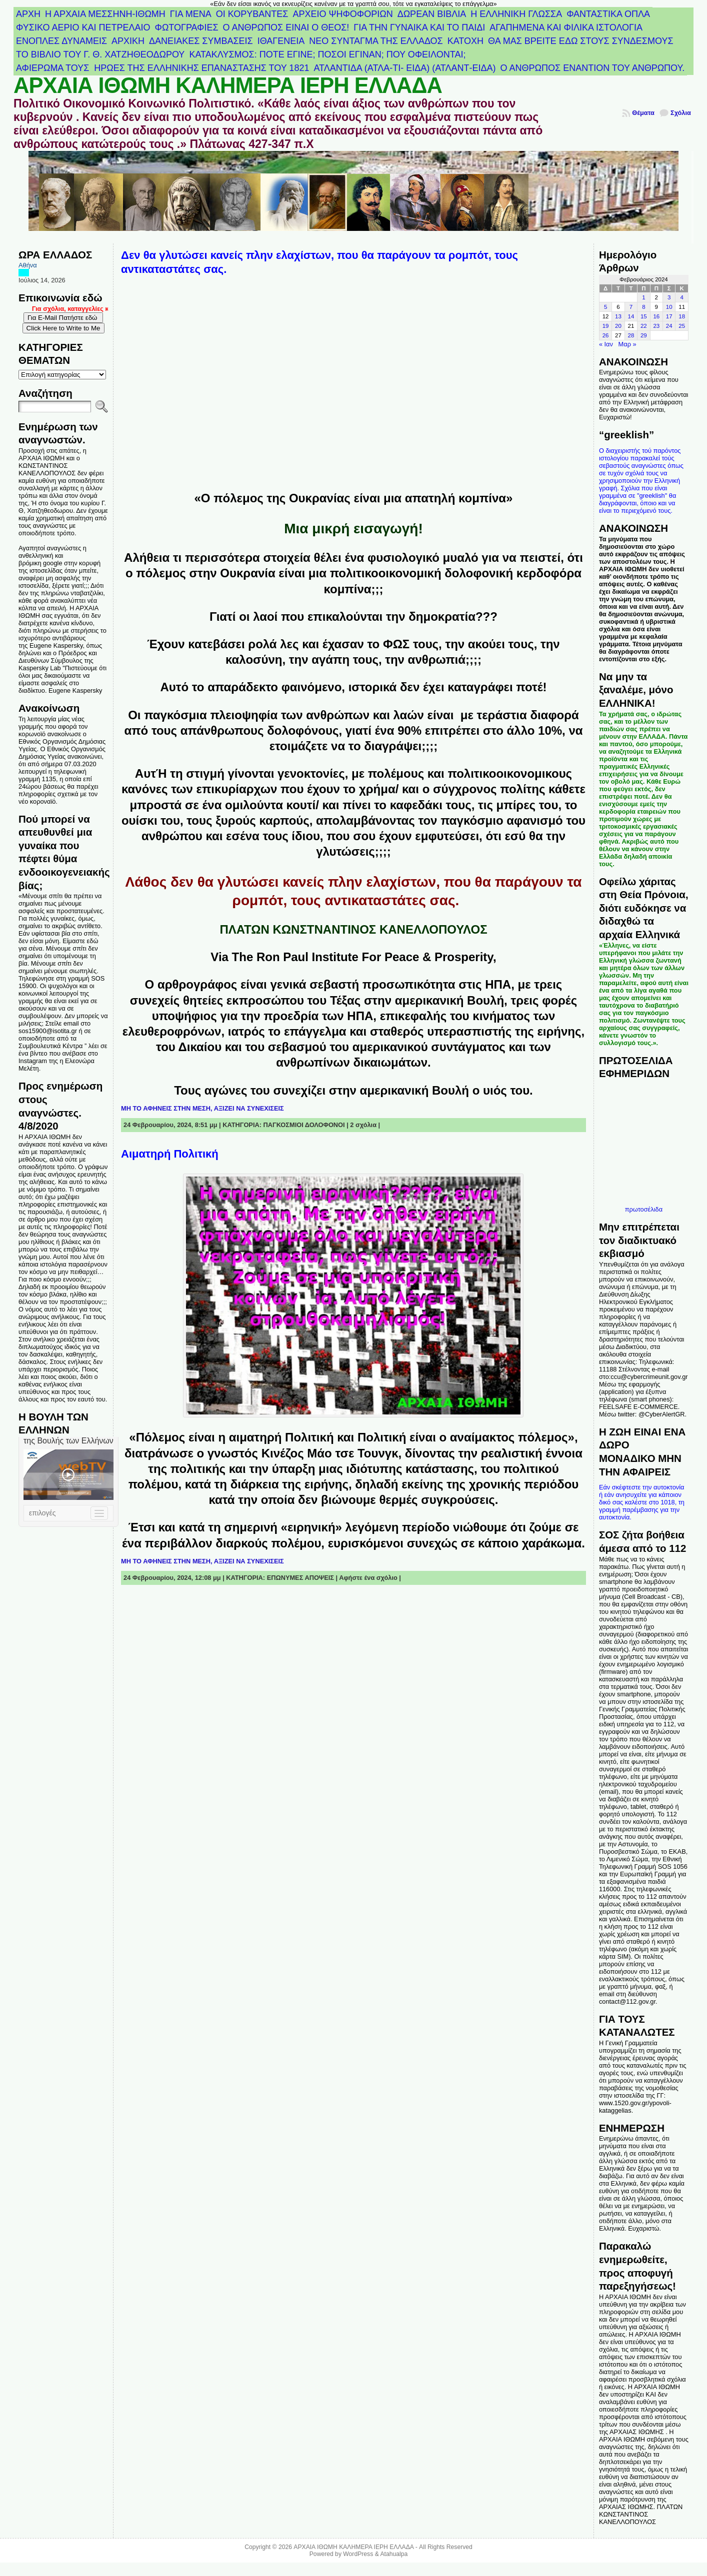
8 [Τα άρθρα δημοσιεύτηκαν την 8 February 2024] (643, 307)
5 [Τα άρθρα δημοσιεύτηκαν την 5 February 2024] (605, 307)
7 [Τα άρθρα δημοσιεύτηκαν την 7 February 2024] (631, 307)
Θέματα (643, 112)
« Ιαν (606, 344)
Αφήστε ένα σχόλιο (368, 1577)
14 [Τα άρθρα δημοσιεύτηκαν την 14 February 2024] (631, 316)
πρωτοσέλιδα (643, 1209)
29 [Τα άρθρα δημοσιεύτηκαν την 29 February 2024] (643, 335)
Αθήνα (27, 265)
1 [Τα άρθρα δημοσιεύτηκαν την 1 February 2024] (643, 297)
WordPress (358, 2554)
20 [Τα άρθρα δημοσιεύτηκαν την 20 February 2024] (618, 326)
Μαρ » (627, 344)
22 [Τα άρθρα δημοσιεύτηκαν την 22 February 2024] (643, 326)
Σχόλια (680, 112)
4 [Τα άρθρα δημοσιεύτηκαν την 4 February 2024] (681, 297)
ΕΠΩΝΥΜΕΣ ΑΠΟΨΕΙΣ (300, 1577)
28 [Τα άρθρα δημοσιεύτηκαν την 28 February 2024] (631, 335)
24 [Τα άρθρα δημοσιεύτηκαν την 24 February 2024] (669, 326)
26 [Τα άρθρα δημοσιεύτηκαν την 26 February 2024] (605, 335)
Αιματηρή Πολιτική (169, 1154)
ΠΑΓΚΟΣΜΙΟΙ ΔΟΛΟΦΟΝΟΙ (304, 1125)
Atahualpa (394, 2554)
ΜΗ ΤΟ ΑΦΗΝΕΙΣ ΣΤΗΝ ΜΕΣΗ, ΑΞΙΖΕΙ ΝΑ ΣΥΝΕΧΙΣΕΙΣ (202, 1108)
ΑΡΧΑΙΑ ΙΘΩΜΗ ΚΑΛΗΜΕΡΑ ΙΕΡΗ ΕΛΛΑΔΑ (228, 85)
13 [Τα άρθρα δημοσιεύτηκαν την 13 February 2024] (618, 316)
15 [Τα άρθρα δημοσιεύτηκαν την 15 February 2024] (643, 316)
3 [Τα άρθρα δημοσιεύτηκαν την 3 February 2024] (669, 297)
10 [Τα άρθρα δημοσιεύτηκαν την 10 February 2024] (669, 307)
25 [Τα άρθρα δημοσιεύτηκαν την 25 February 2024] (681, 326)
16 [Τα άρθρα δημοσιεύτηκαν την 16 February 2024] (656, 316)
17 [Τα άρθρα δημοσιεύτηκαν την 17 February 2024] (669, 316)
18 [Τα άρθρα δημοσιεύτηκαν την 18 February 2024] (681, 316)
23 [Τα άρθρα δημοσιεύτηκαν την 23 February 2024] (656, 326)
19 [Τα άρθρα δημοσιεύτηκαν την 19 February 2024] (605, 326)
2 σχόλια (363, 1125)
